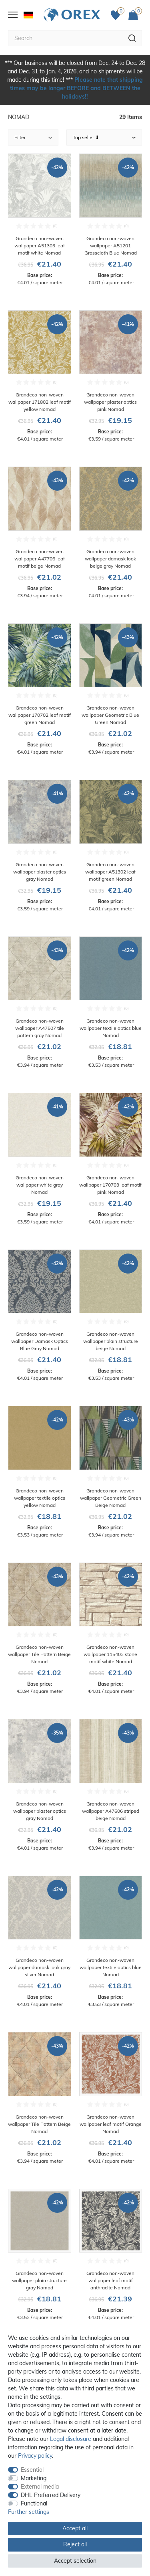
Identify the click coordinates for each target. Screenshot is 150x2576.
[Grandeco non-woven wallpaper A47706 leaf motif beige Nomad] (39, 533)
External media (40, 2486)
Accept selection (75, 2560)
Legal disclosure (70, 2439)
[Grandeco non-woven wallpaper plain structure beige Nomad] (110, 1316)
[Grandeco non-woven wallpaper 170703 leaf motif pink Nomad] (110, 1159)
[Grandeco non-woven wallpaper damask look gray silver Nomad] (39, 1942)
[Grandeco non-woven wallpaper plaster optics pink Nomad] (110, 376)
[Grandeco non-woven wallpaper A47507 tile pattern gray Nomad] (39, 1002)
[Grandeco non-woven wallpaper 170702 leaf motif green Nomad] (39, 689)
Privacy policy (35, 2455)
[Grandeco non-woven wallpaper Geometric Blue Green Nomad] (110, 689)
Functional (34, 2503)
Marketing (33, 2478)
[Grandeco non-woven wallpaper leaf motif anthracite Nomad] (110, 2255)
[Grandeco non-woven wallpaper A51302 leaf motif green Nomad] (110, 846)
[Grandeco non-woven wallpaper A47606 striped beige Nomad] (110, 1785)
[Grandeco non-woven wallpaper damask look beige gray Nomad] (110, 533)
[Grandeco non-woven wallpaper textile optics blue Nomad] (110, 1002)
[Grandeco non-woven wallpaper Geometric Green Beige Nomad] (110, 1472)
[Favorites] (117, 15)
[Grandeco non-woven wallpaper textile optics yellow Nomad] (39, 1472)
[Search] (132, 38)
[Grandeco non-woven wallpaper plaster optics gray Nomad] (39, 846)
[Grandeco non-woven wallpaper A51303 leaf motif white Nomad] (39, 220)
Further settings (28, 2511)
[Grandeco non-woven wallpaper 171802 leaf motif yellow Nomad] (39, 376)
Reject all (75, 2544)
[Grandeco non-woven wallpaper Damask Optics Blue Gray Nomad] (39, 1316)
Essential (32, 2469)
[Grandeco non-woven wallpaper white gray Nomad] (39, 1159)
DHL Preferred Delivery (50, 2495)
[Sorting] (104, 137)
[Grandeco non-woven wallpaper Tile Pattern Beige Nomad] (39, 1629)
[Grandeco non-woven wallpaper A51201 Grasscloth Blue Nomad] (110, 220)
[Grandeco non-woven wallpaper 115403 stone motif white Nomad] (110, 1629)
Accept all (75, 2528)
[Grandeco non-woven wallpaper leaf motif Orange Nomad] (110, 2098)
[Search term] (65, 38)
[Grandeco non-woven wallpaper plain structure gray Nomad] (39, 2255)
